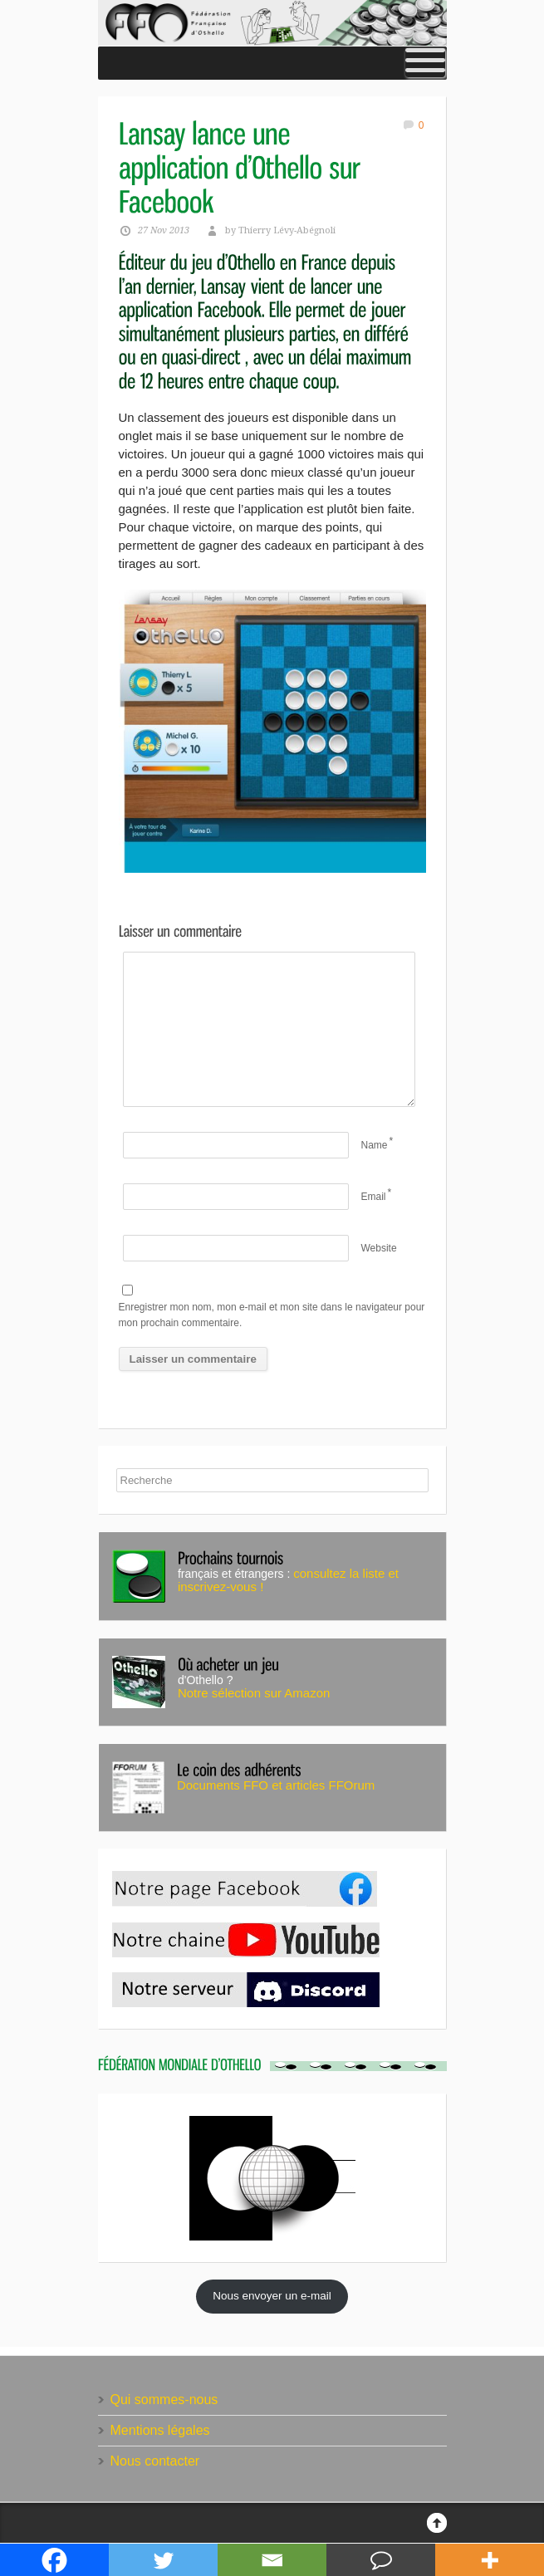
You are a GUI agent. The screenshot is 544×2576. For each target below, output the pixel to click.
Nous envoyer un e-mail (272, 2296)
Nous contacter (155, 2461)
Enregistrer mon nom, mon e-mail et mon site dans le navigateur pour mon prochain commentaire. (272, 1315)
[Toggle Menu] (425, 62)
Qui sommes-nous (164, 2399)
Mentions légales (160, 2430)
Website (379, 1248)
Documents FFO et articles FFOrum (276, 1785)
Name (374, 1145)
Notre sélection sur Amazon (254, 1693)
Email (373, 1196)
